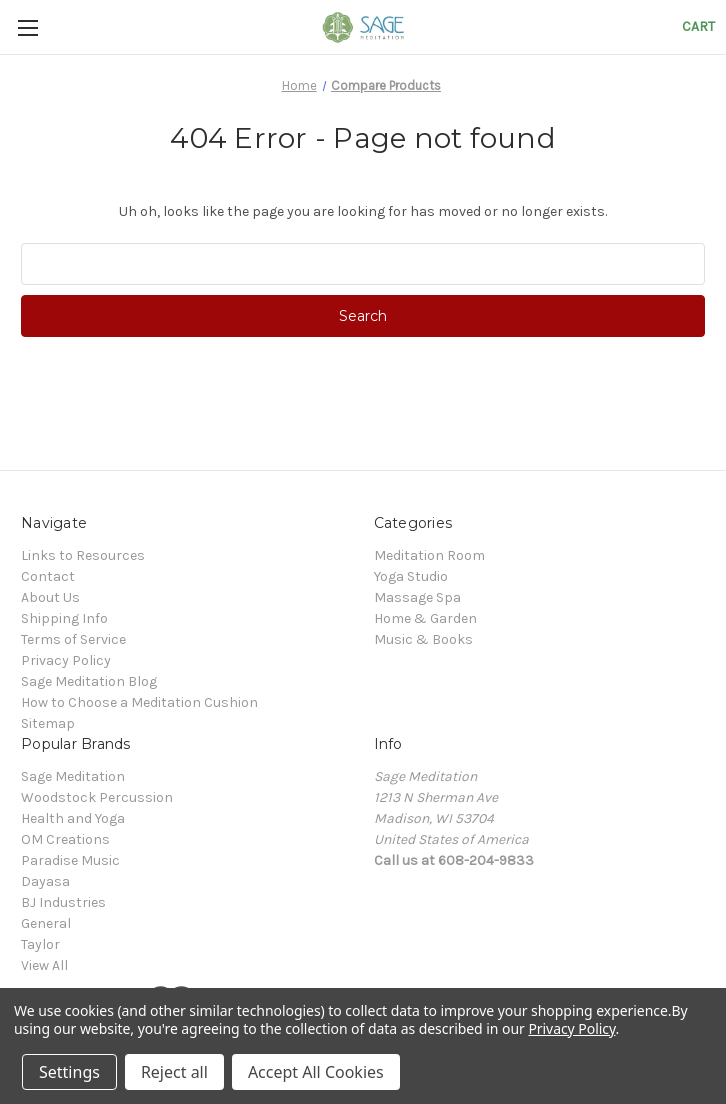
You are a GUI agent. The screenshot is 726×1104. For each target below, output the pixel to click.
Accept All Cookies (316, 1072)
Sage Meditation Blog (89, 681)
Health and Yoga (73, 818)
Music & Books (423, 639)
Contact (48, 576)
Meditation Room (429, 555)
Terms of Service (73, 639)
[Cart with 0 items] (698, 26)
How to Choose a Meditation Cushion (139, 702)
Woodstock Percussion (97, 797)
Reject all (174, 1072)
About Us (50, 597)
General (46, 923)
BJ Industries (63, 902)
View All (44, 965)
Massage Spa (417, 597)
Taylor (40, 944)
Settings (69, 1072)
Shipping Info (64, 618)
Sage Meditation (73, 776)
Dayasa (45, 881)
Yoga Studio (411, 576)
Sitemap (48, 723)
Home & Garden (425, 618)
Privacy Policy (66, 660)
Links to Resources (83, 555)
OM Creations (65, 839)
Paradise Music (70, 860)
